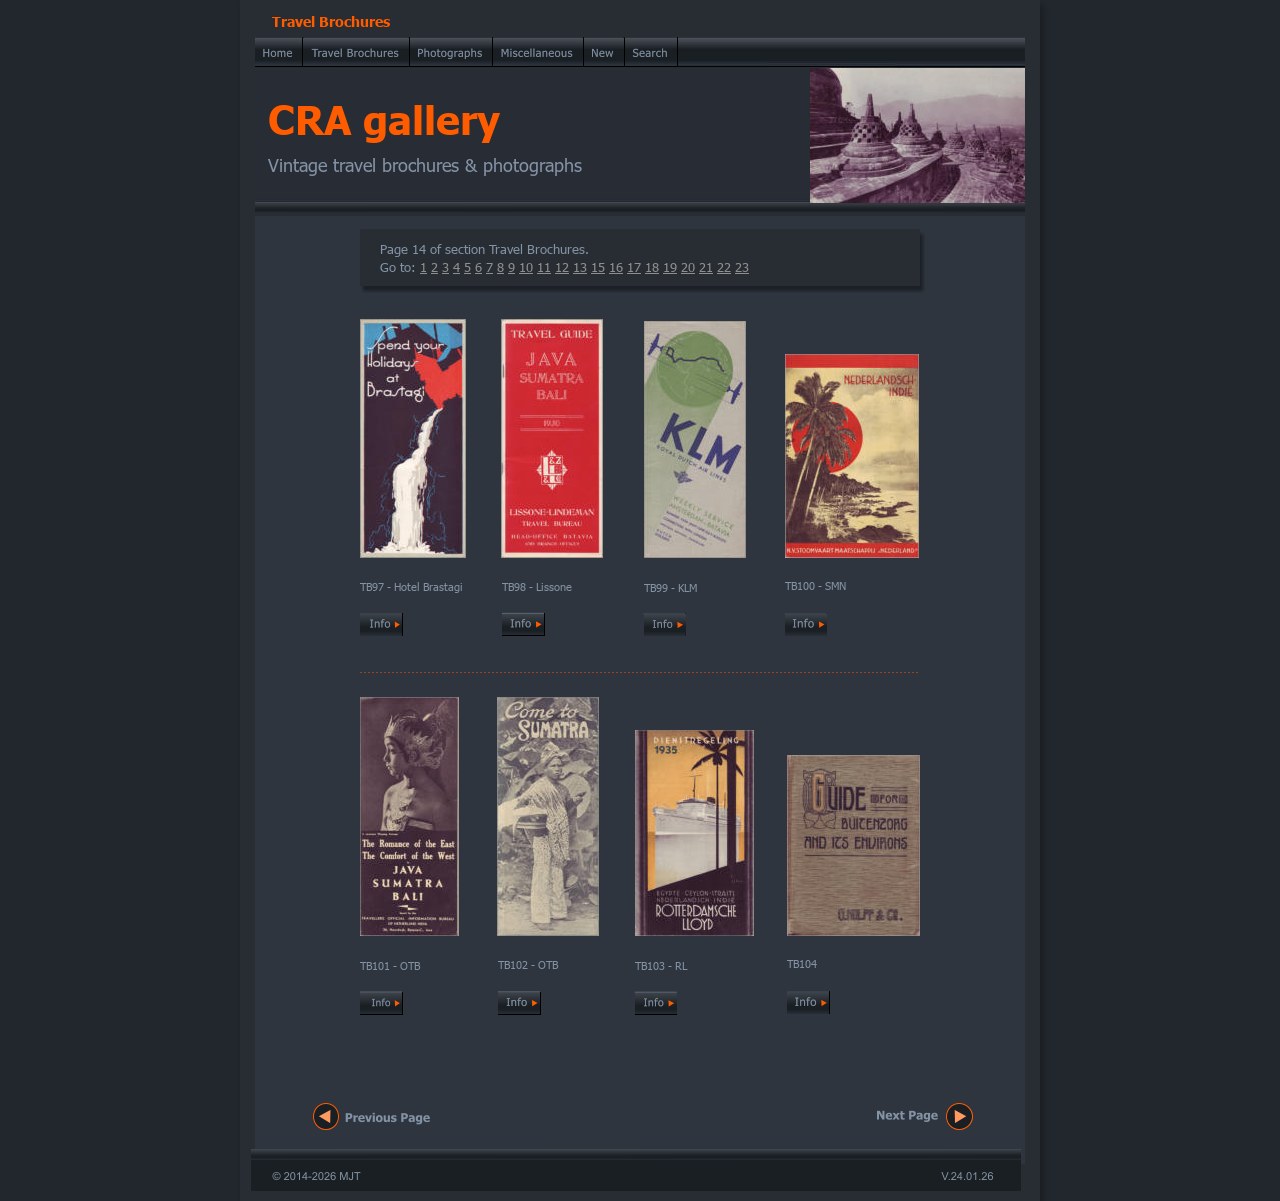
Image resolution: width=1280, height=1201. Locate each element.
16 (616, 267)
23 (742, 267)
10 (526, 267)
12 (562, 267)
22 (724, 267)
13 (580, 267)
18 (652, 267)
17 (634, 267)
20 (688, 267)
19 (670, 267)
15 (598, 267)
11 (544, 267)
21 (706, 267)
